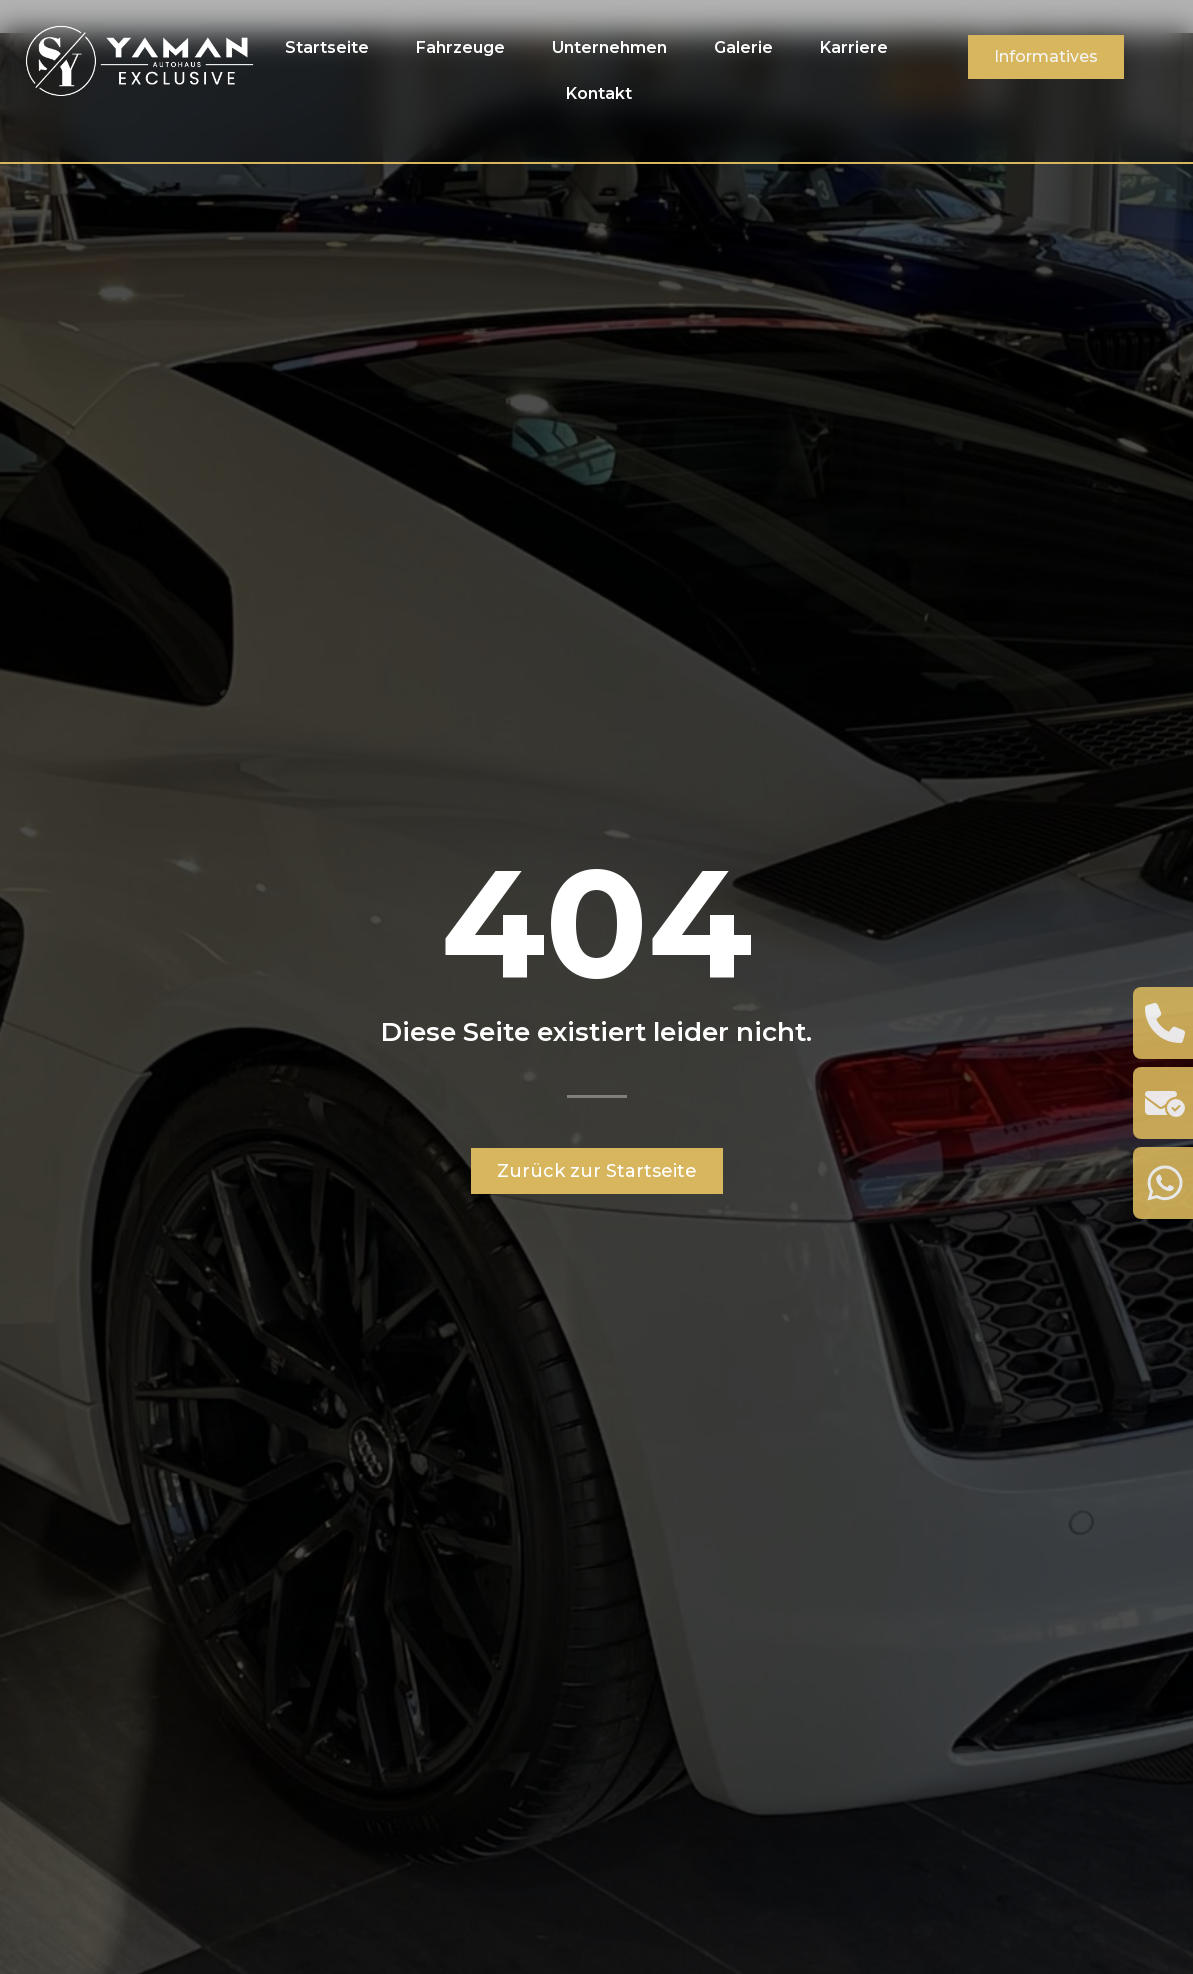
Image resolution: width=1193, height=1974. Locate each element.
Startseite (327, 47)
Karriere (854, 47)
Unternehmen (609, 47)
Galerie (743, 47)
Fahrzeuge (460, 47)
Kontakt (599, 93)
